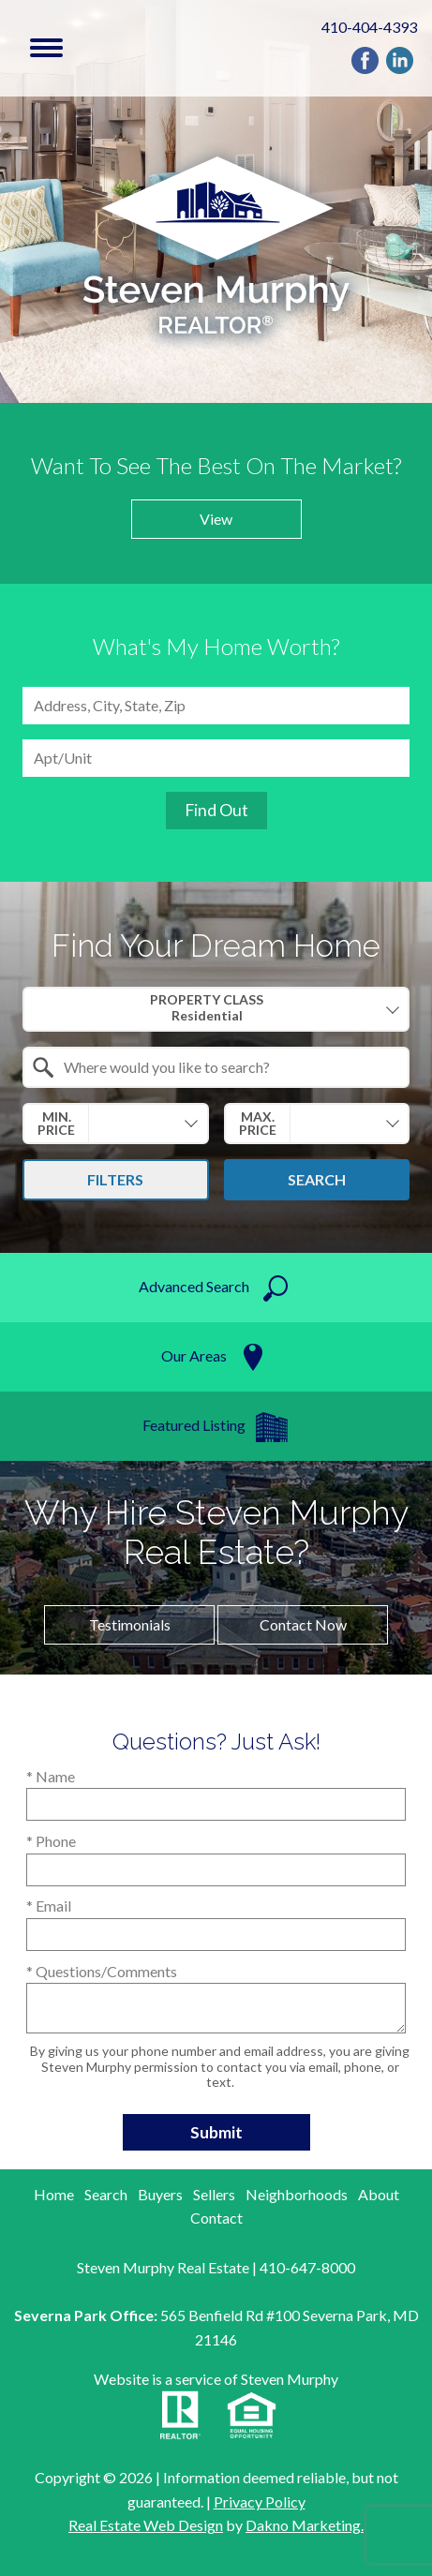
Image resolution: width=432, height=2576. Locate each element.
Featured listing (194, 1425)
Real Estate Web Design (145, 2525)
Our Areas (194, 1355)
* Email (48, 1905)
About (378, 2194)
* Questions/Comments (101, 1971)
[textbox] (227, 1067)
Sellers (214, 2194)
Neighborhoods (297, 2194)
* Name (50, 1776)
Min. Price (56, 1123)
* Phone (51, 1841)
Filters (115, 1179)
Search (317, 1179)
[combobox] (216, 705)
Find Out (216, 810)
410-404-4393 (369, 27)
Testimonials (130, 1624)
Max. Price (257, 1123)
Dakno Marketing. (305, 2525)
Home (54, 2194)
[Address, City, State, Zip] (216, 705)
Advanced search (194, 1286)
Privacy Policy (259, 2501)
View (216, 519)
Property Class (206, 1007)
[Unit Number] (216, 758)
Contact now (303, 1624)
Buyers (160, 2194)
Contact (216, 2217)
